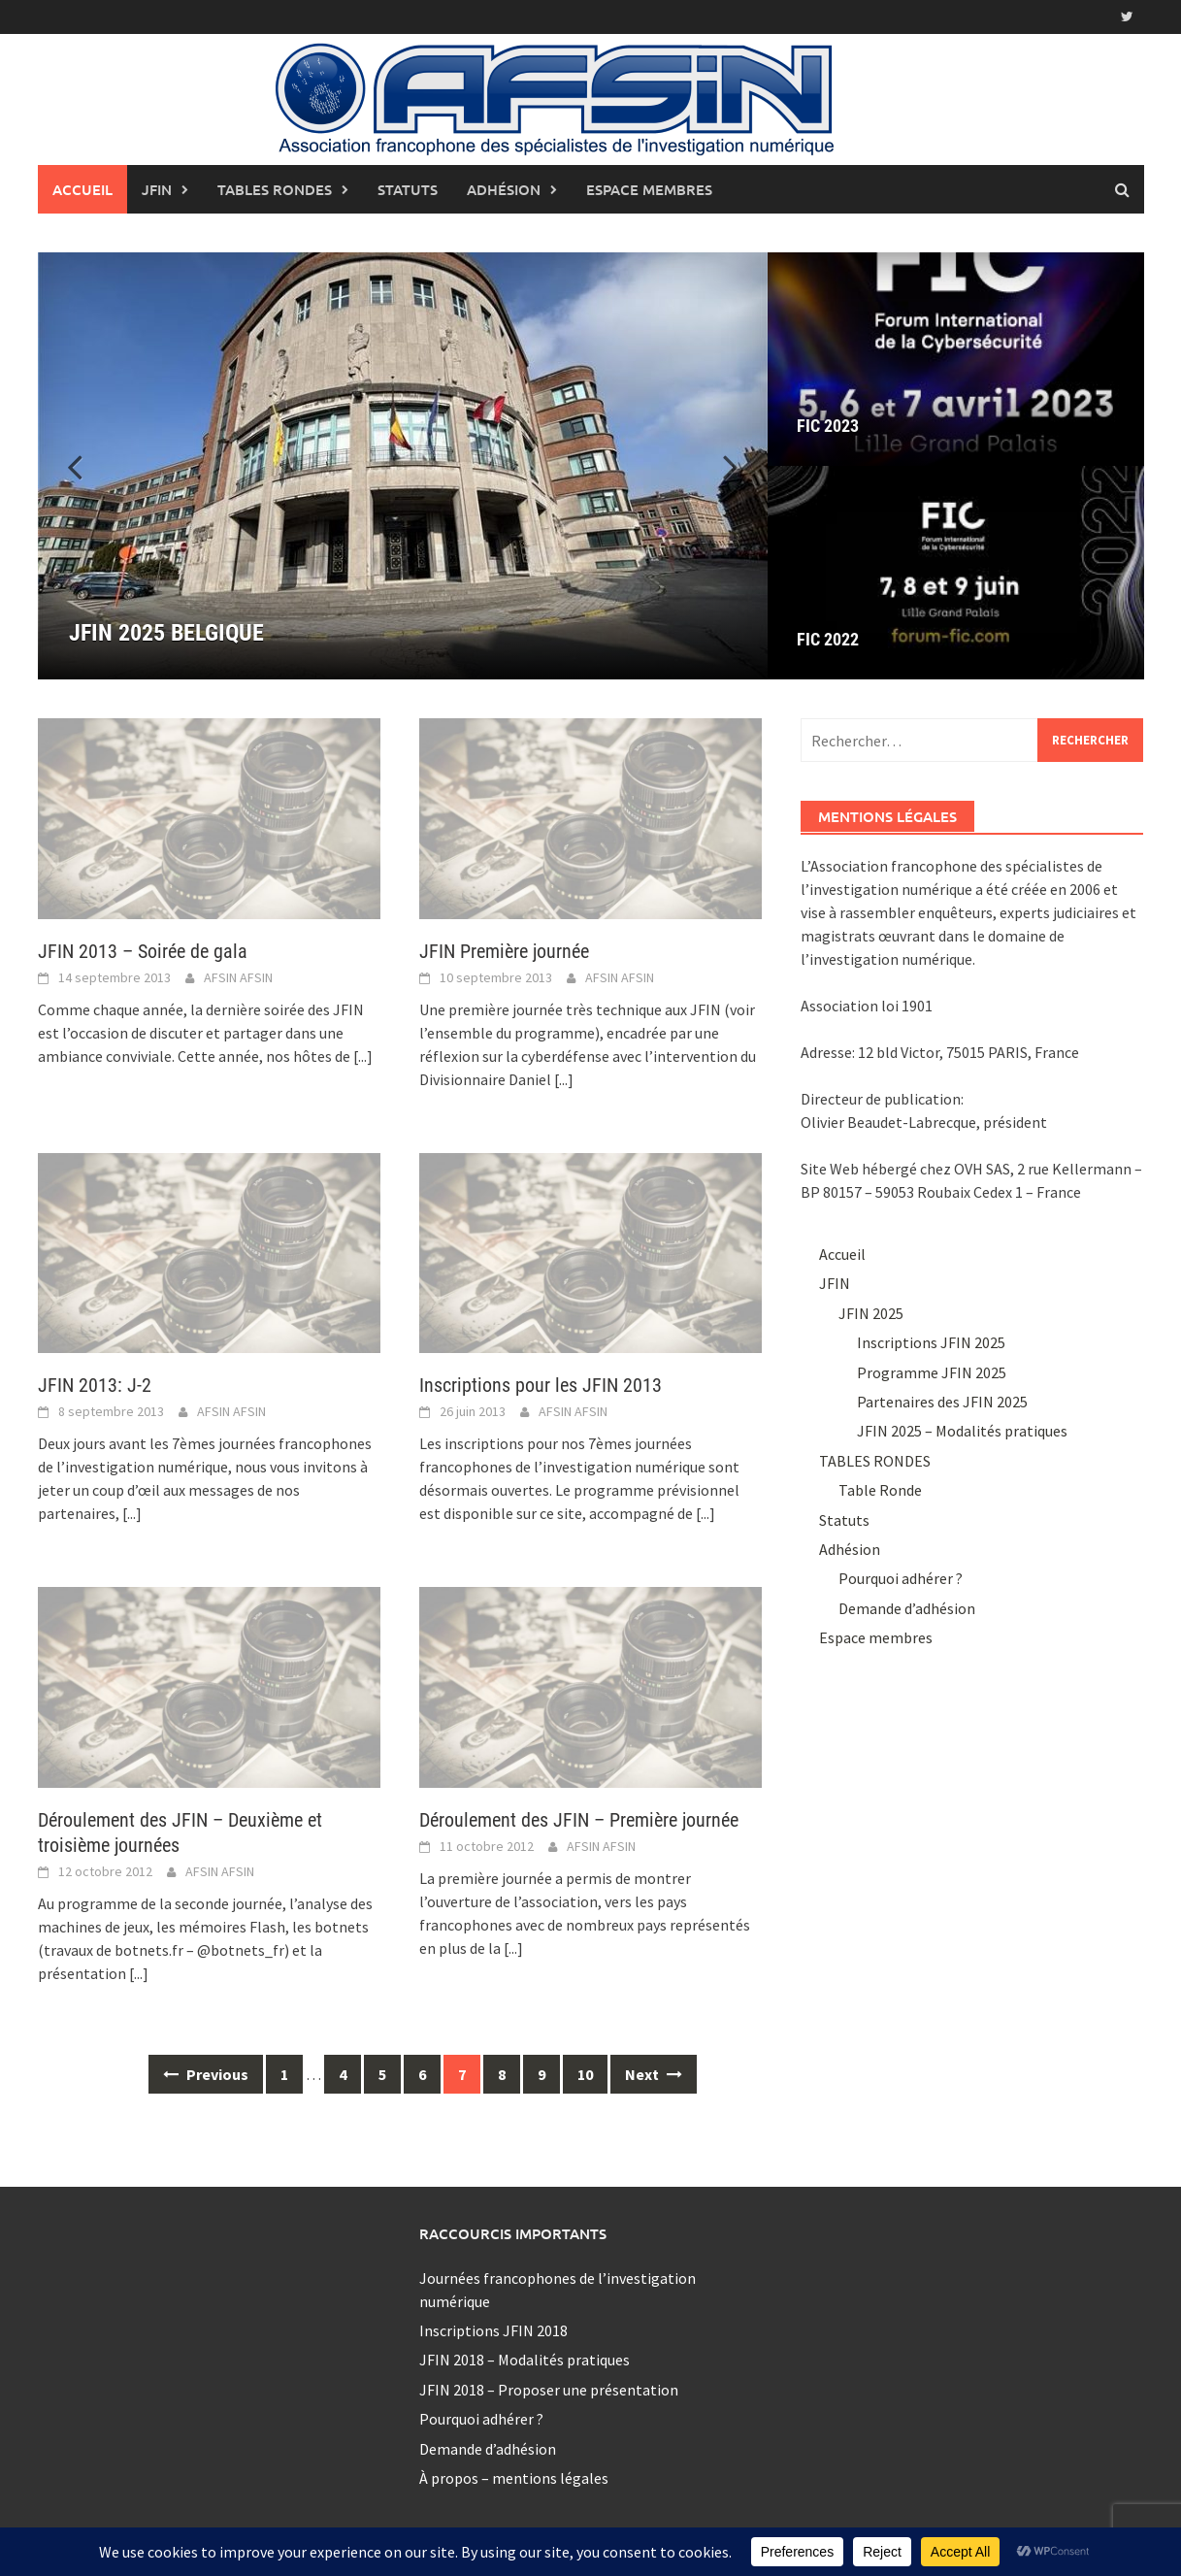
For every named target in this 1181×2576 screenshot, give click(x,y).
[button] (719, 465)
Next (653, 2074)
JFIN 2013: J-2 (94, 1385)
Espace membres (649, 189)
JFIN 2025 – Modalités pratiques (962, 1430)
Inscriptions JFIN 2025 (931, 1342)
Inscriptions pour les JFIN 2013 (540, 1385)
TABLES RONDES (274, 189)
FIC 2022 (828, 639)
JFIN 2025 (870, 1313)
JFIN (157, 189)
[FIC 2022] (956, 572)
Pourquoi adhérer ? (900, 1578)
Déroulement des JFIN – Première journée (578, 1820)
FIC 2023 (828, 425)
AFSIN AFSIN (238, 977)
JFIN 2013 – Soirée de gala (142, 951)
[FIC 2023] (956, 359)
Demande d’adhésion (906, 1608)
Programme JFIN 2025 (931, 1372)
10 (585, 2074)
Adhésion (504, 189)
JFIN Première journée (504, 951)
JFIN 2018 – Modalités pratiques (524, 2359)
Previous (205, 2074)
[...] (363, 1056)
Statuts (407, 189)
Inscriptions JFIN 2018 (493, 2330)
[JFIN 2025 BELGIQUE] (403, 465)
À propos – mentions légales (513, 2478)
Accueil (82, 189)
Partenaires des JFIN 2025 (942, 1401)
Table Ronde (880, 1490)
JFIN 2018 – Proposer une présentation (548, 2389)
